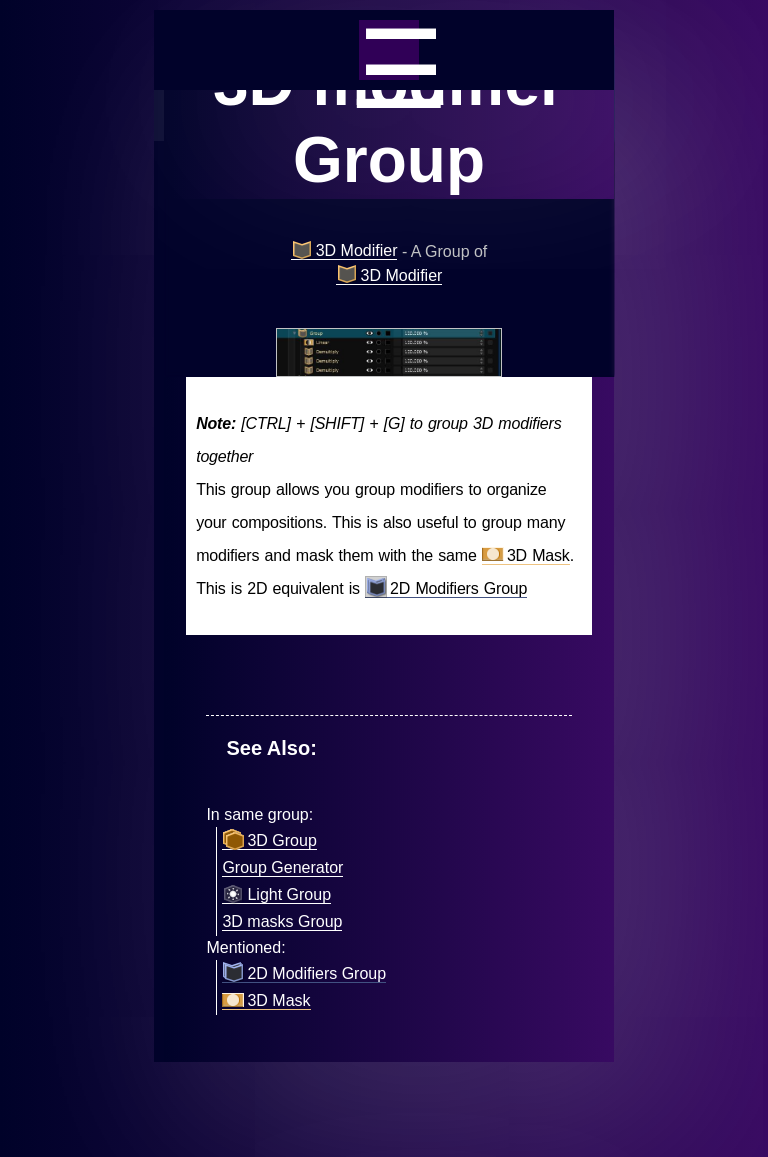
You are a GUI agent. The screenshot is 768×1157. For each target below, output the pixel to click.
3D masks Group (282, 921)
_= (389, 50)
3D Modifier (344, 251)
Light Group (276, 895)
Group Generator (282, 867)
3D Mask (526, 556)
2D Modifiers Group (446, 589)
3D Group (269, 841)
